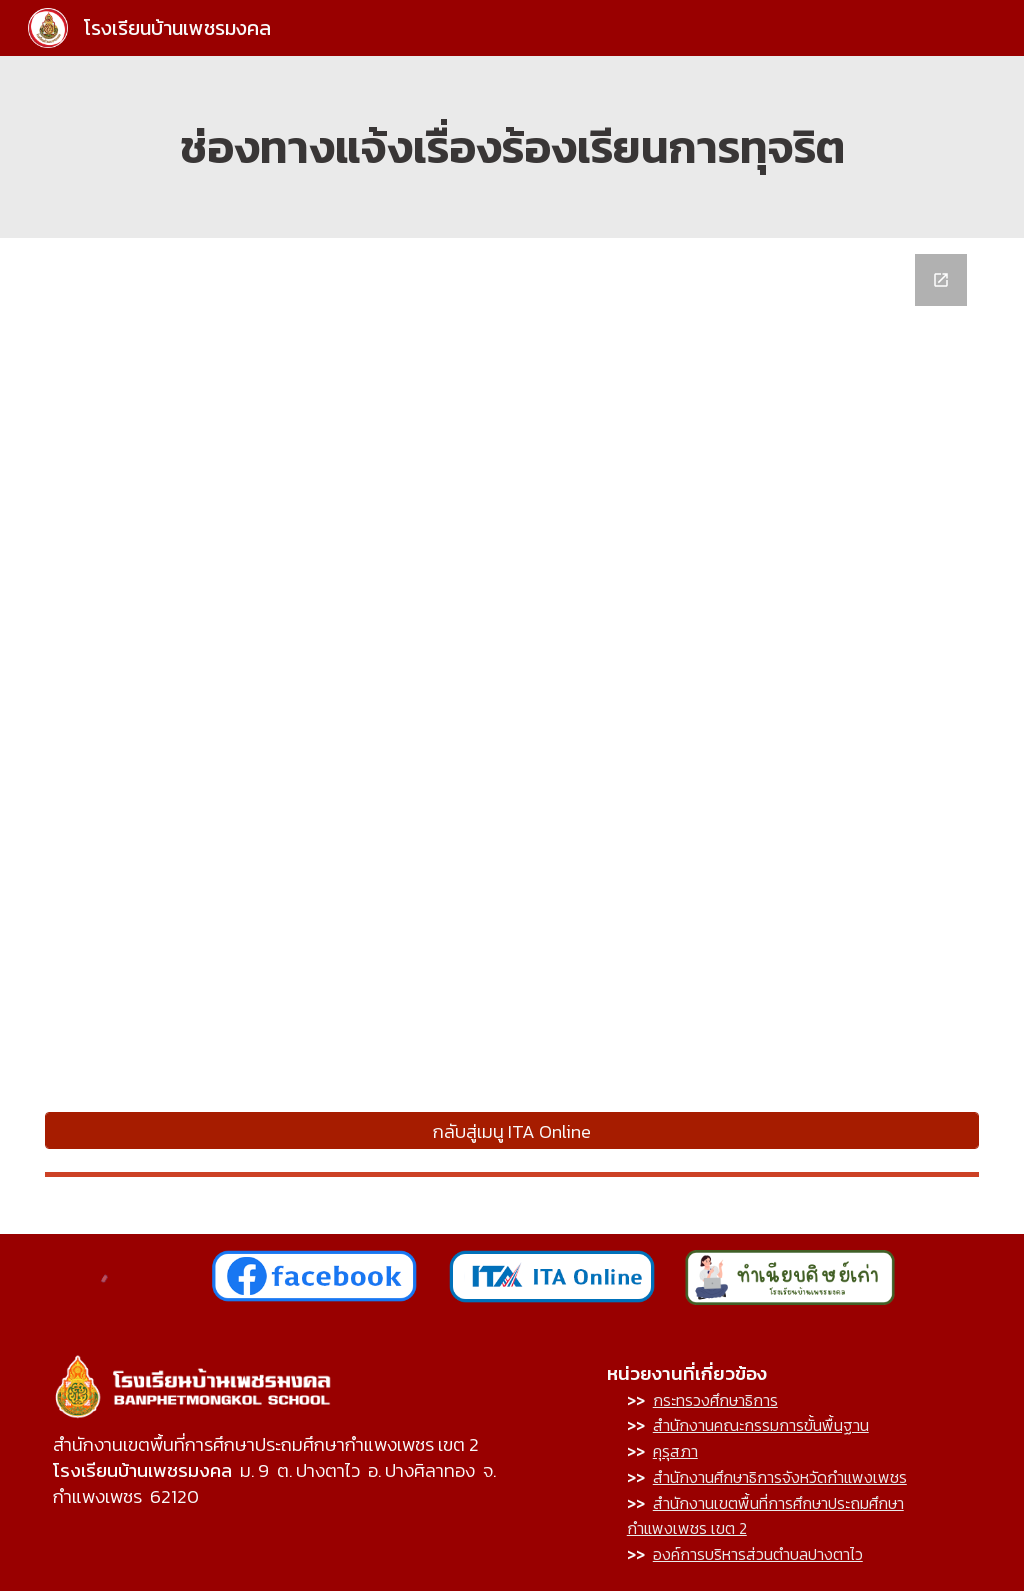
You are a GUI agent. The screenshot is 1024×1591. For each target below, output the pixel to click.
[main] (512, 147)
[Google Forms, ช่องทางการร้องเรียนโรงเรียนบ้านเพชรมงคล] (512, 674)
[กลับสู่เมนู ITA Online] (512, 1130)
